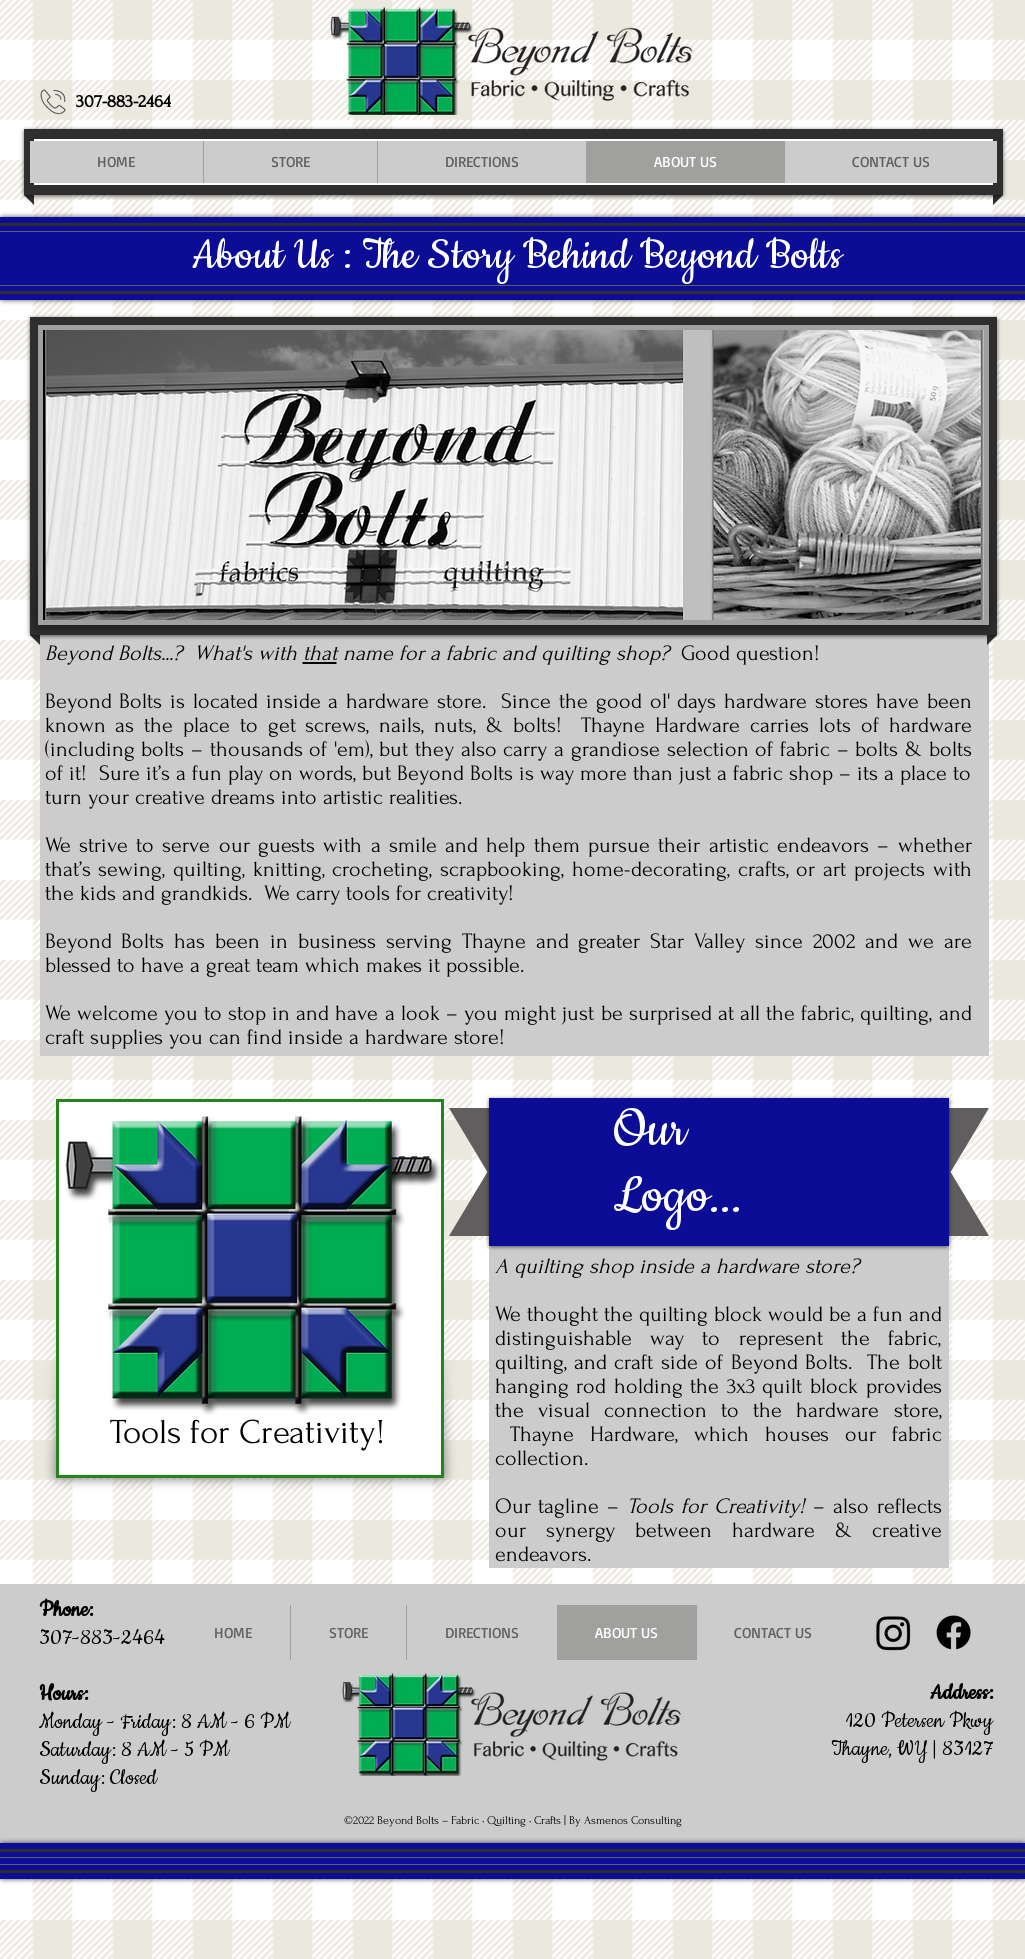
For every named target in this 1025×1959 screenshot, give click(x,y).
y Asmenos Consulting (628, 1820)
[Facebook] (953, 1632)
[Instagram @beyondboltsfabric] (893, 1632)
